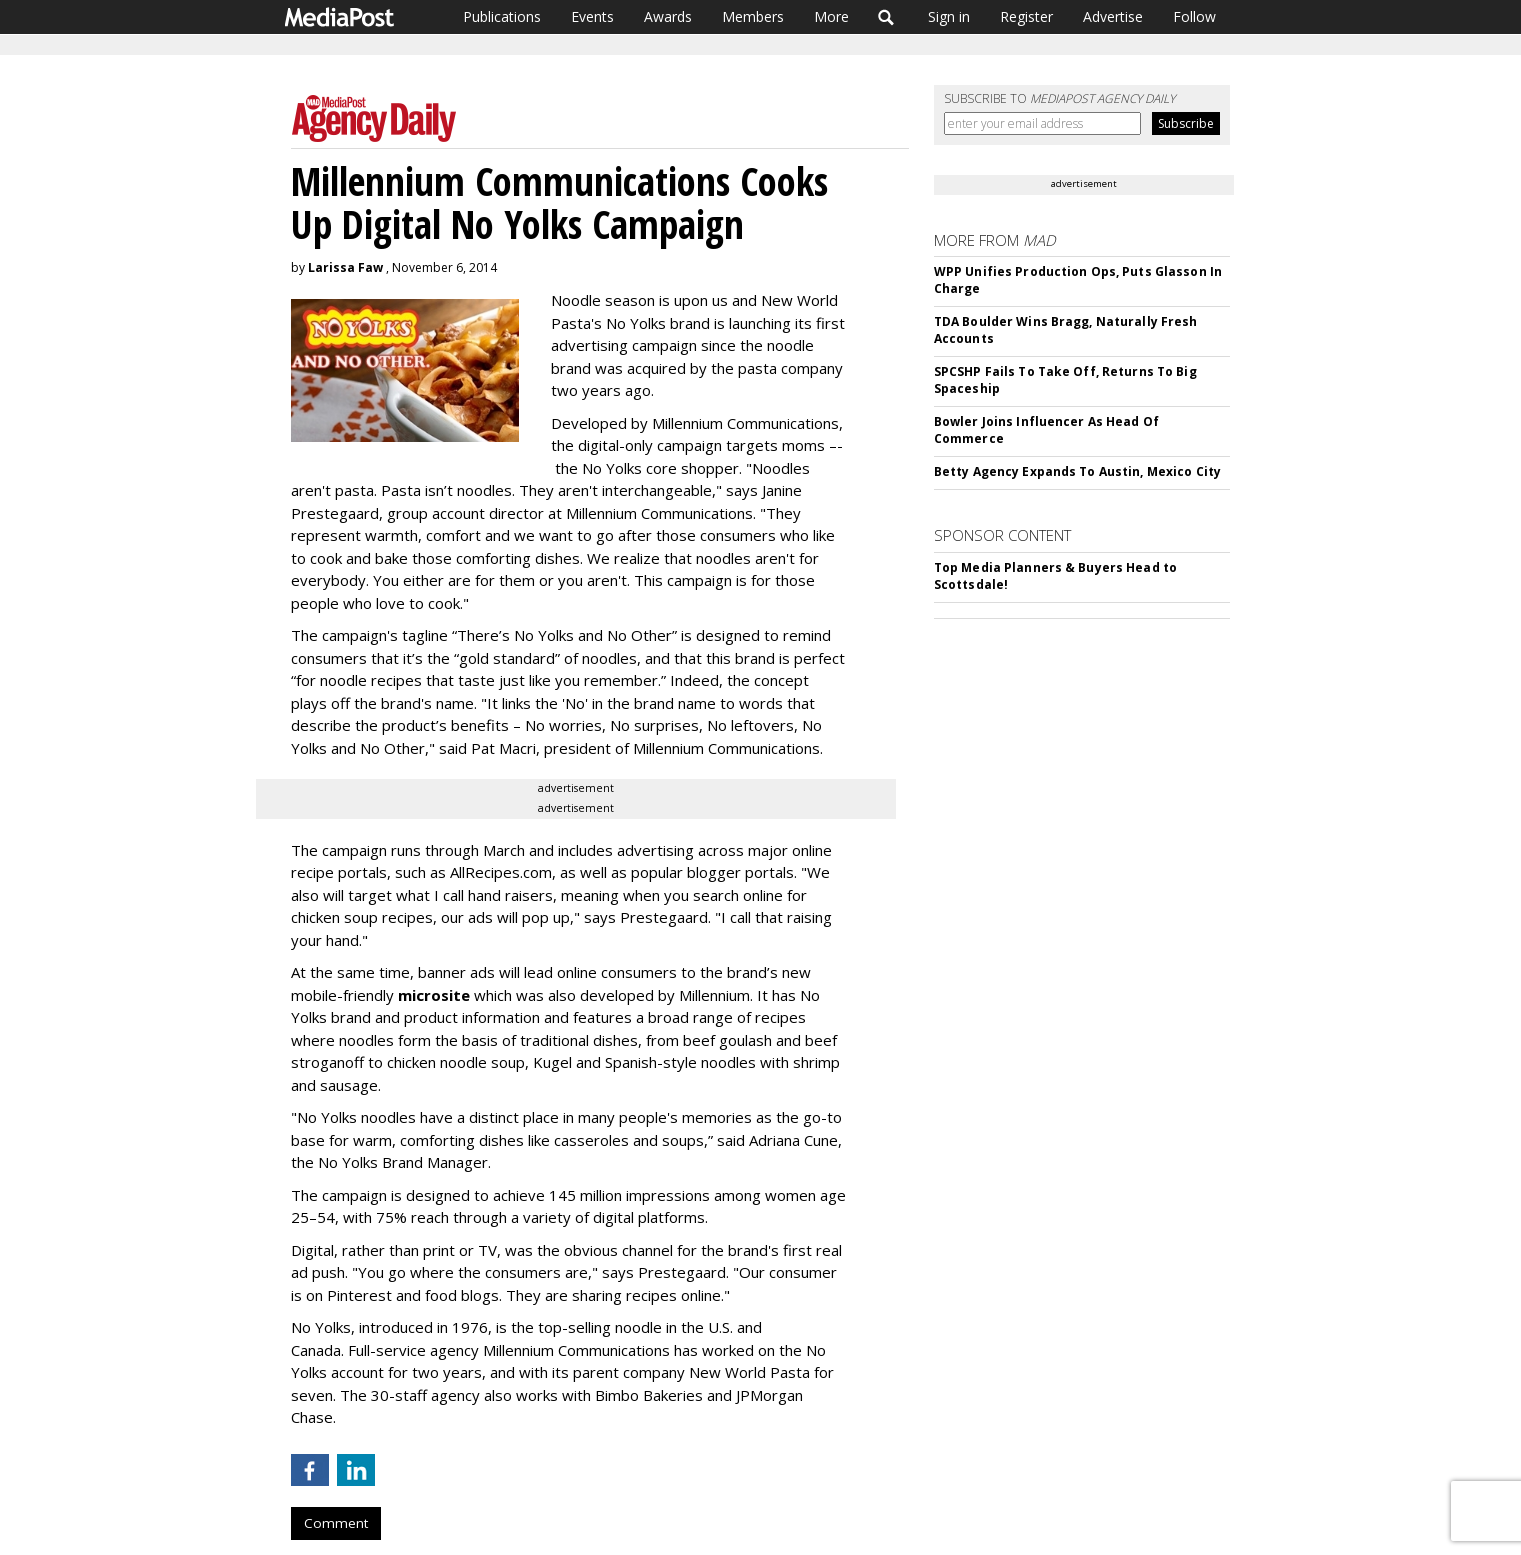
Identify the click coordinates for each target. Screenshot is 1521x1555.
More (831, 16)
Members (753, 16)
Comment (336, 1523)
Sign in (949, 16)
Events (592, 16)
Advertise (1113, 16)
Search (886, 17)
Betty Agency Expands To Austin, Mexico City (1077, 471)
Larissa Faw (345, 267)
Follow (1194, 16)
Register (1026, 16)
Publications (502, 16)
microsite (434, 995)
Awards (668, 16)
